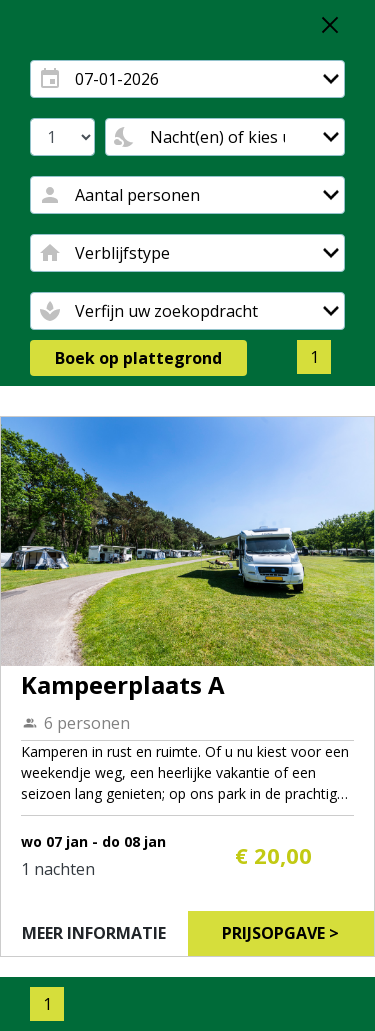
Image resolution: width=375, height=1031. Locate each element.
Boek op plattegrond (138, 358)
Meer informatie (94, 933)
